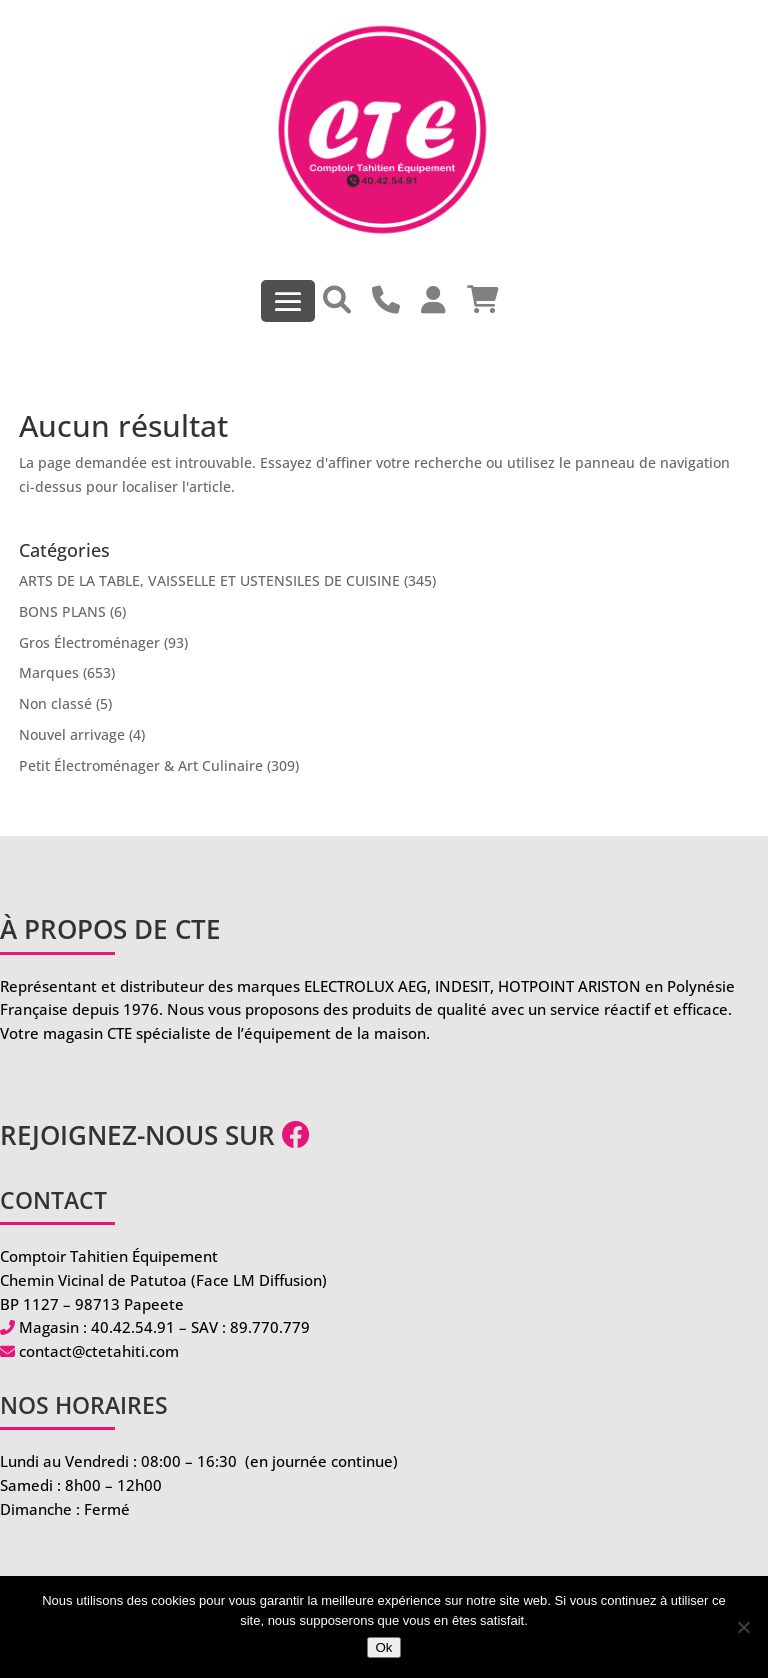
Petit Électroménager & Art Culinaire (141, 765)
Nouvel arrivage (72, 734)
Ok (383, 1647)
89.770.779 (270, 1327)
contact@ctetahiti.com (99, 1351)
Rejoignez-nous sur (155, 1135)
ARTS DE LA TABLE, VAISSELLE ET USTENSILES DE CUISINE (209, 580)
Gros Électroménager (89, 642)
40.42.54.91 (133, 1327)
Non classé (55, 703)
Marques (49, 672)
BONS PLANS (62, 611)
